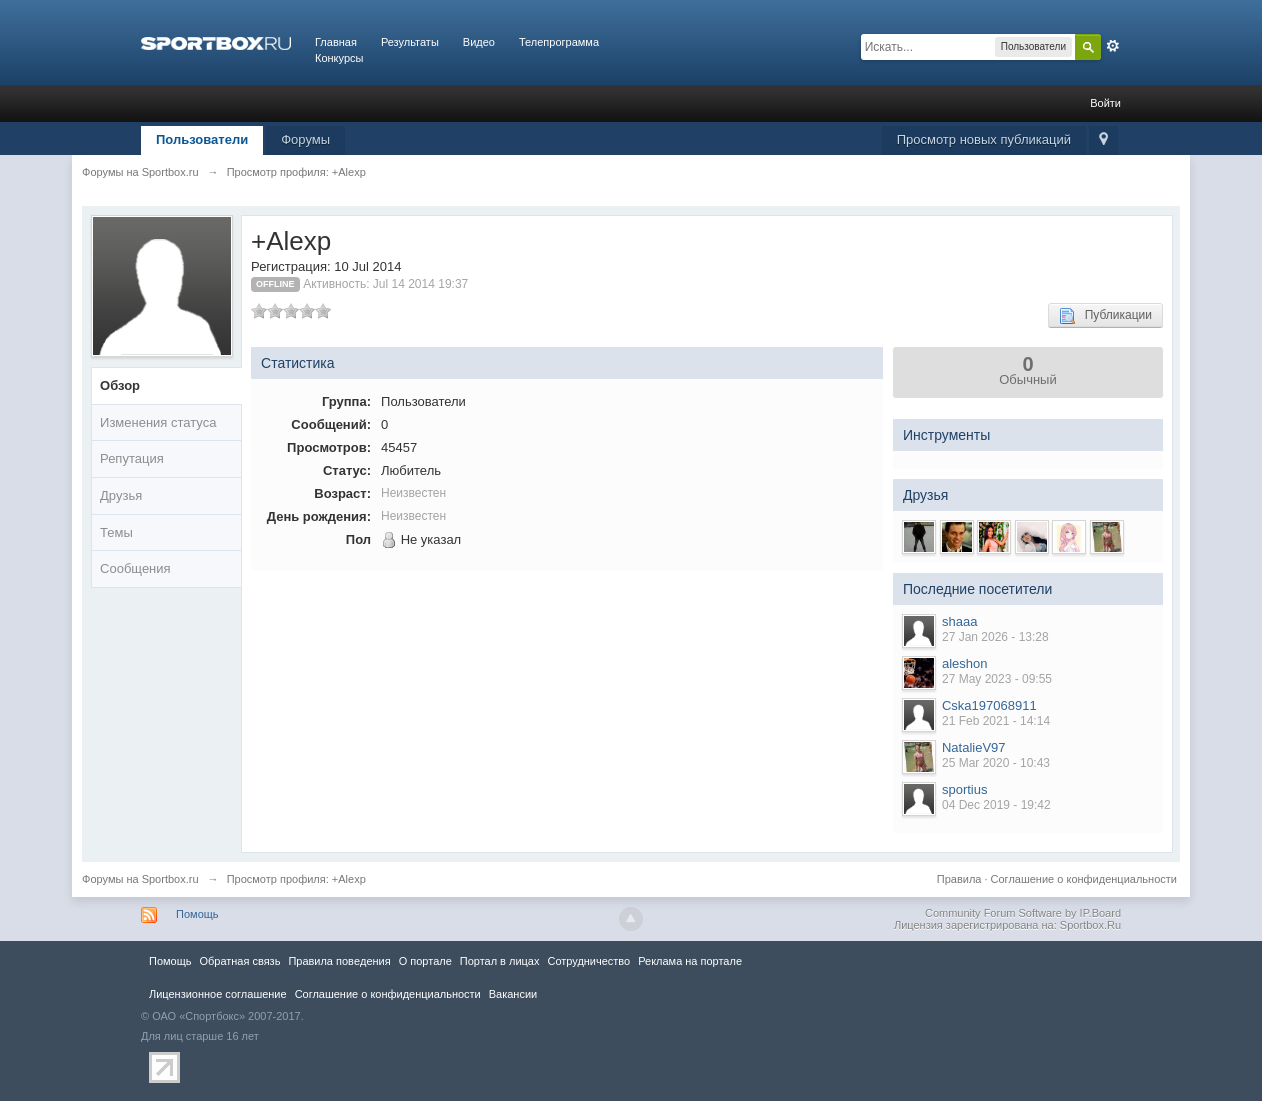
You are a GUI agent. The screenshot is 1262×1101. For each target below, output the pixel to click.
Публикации (1105, 316)
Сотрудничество (588, 961)
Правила (959, 879)
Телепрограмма (559, 42)
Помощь (197, 914)
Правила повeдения (339, 961)
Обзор (120, 385)
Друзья (121, 495)
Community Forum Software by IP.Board (1023, 913)
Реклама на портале (690, 961)
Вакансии (513, 994)
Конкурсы (339, 58)
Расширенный (1113, 46)
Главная (336, 42)
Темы (116, 532)
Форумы (305, 139)
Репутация (132, 458)
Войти (1105, 103)
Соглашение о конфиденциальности (1084, 879)
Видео (479, 42)
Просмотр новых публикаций (984, 139)
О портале (425, 961)
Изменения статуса (158, 422)
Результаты (410, 42)
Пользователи (202, 139)
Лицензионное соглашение (218, 994)
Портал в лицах (500, 961)
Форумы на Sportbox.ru (140, 879)
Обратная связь (239, 961)
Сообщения (135, 568)
